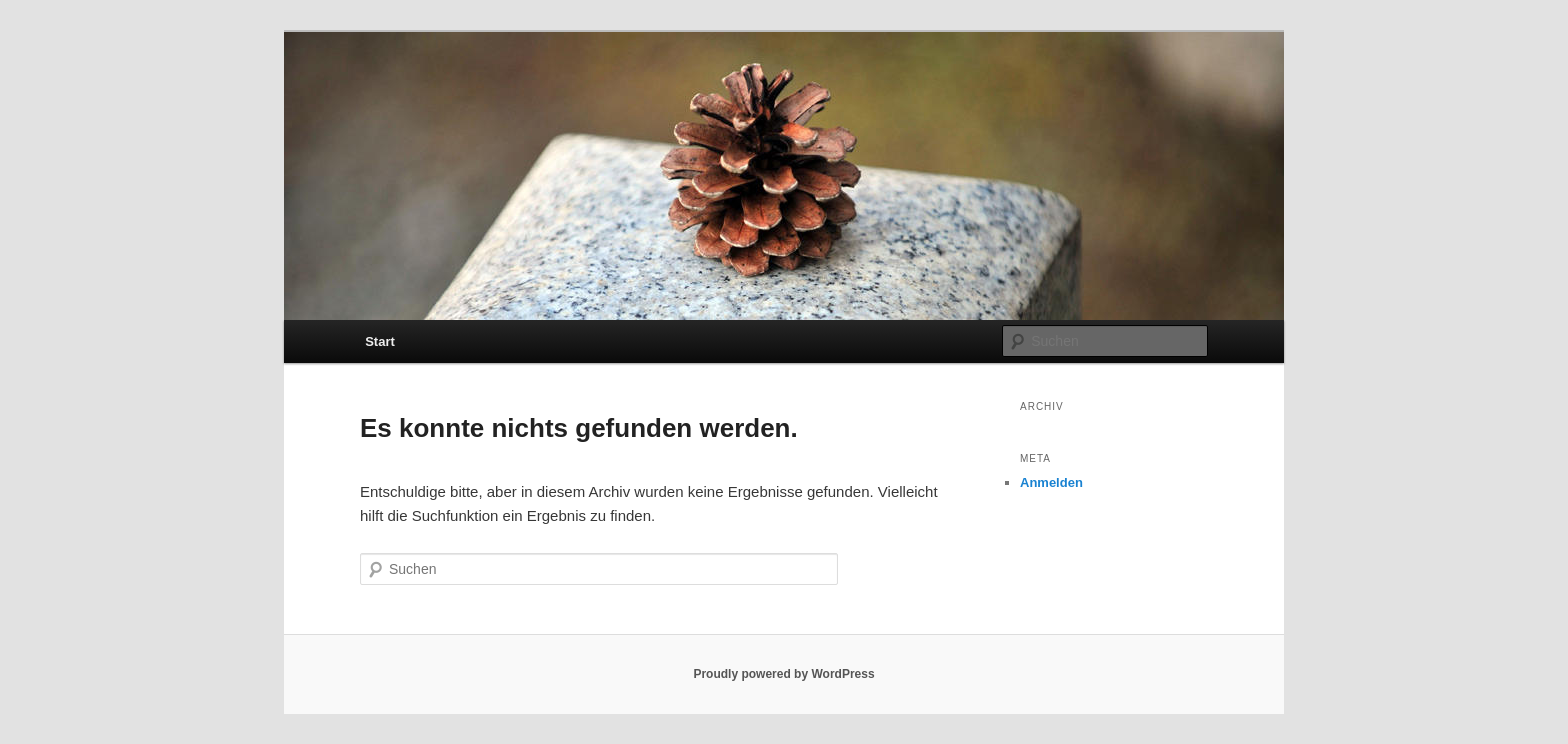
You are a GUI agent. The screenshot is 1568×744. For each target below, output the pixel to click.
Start (380, 341)
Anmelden (1051, 482)
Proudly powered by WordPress (783, 674)
